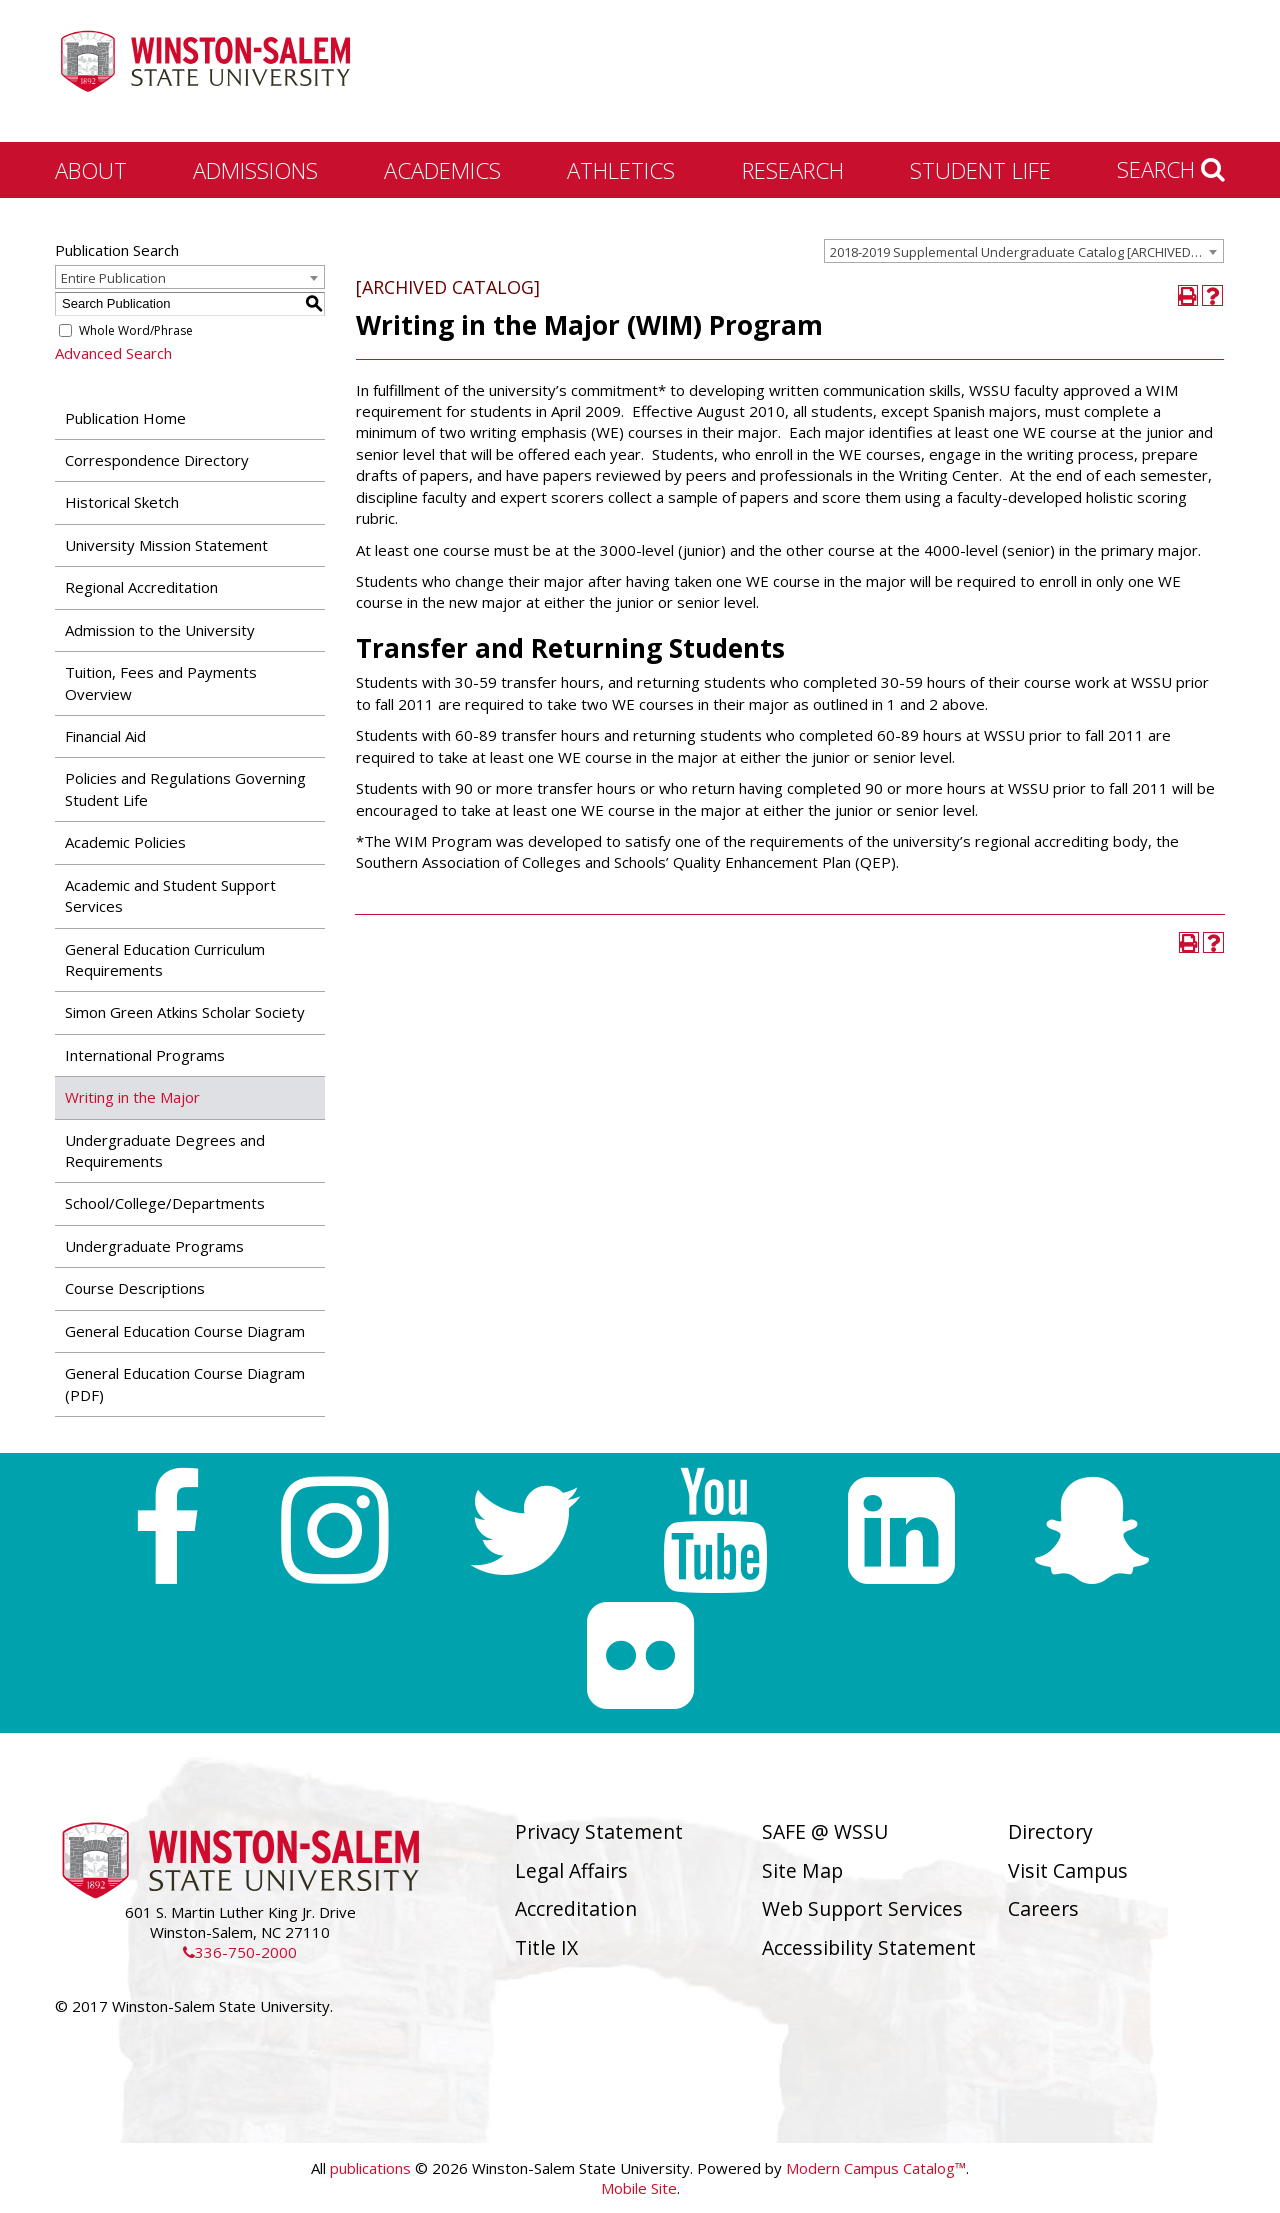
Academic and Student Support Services (170, 895)
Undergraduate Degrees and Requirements (165, 1150)
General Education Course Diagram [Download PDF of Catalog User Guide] (185, 1331)
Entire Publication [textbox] (113, 278)
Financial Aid (105, 736)
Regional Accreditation (141, 587)
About (91, 170)
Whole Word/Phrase (136, 330)
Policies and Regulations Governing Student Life (185, 788)
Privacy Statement (599, 1831)
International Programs (145, 1055)
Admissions (255, 170)
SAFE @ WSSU (825, 1831)
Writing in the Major (132, 1097)
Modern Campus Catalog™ (876, 2168)
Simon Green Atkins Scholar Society (185, 1012)
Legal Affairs (571, 1870)
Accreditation (576, 1908)
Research (793, 170)
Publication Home (125, 418)
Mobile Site (639, 2188)
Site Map (802, 1870)
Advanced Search (113, 353)
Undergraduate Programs (154, 1246)
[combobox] (1024, 251)
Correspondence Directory (157, 460)
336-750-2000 (240, 1952)
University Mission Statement (166, 545)
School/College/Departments (165, 1203)
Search (1171, 169)
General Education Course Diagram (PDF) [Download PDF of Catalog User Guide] (185, 1383)
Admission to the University (160, 630)
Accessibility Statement (869, 1947)
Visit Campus (1068, 1870)
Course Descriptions (135, 1288)
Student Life (980, 170)
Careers (1043, 1908)
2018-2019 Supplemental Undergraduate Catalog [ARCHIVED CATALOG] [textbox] (1026, 252)
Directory (1050, 1831)
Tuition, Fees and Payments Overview (161, 682)
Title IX (546, 1947)
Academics (442, 170)
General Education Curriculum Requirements (165, 959)
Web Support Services (862, 1908)
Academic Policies (125, 842)
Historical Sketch (122, 502)
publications (370, 2168)
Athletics (621, 170)
